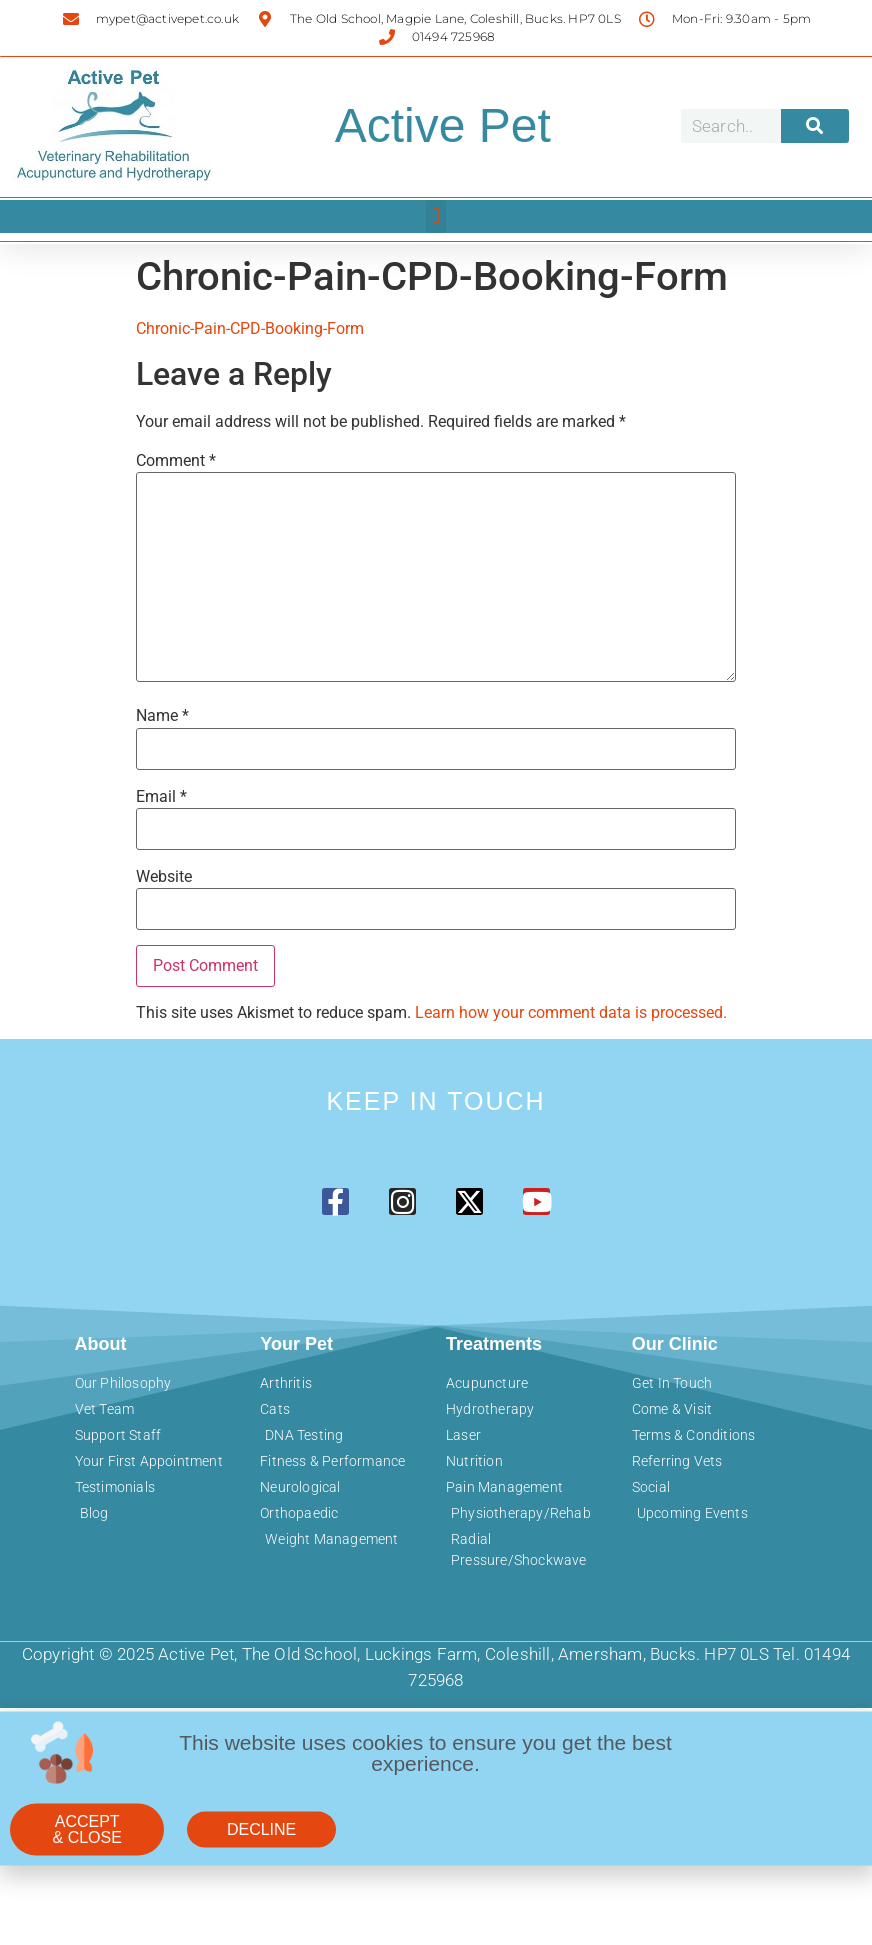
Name (162, 716)
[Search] (815, 126)
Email (161, 797)
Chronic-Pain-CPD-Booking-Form (250, 328)
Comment (176, 461)
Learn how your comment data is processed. (571, 1012)
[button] (435, 216)
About (101, 1344)
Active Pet (443, 125)
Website (164, 877)
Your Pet (296, 1344)
